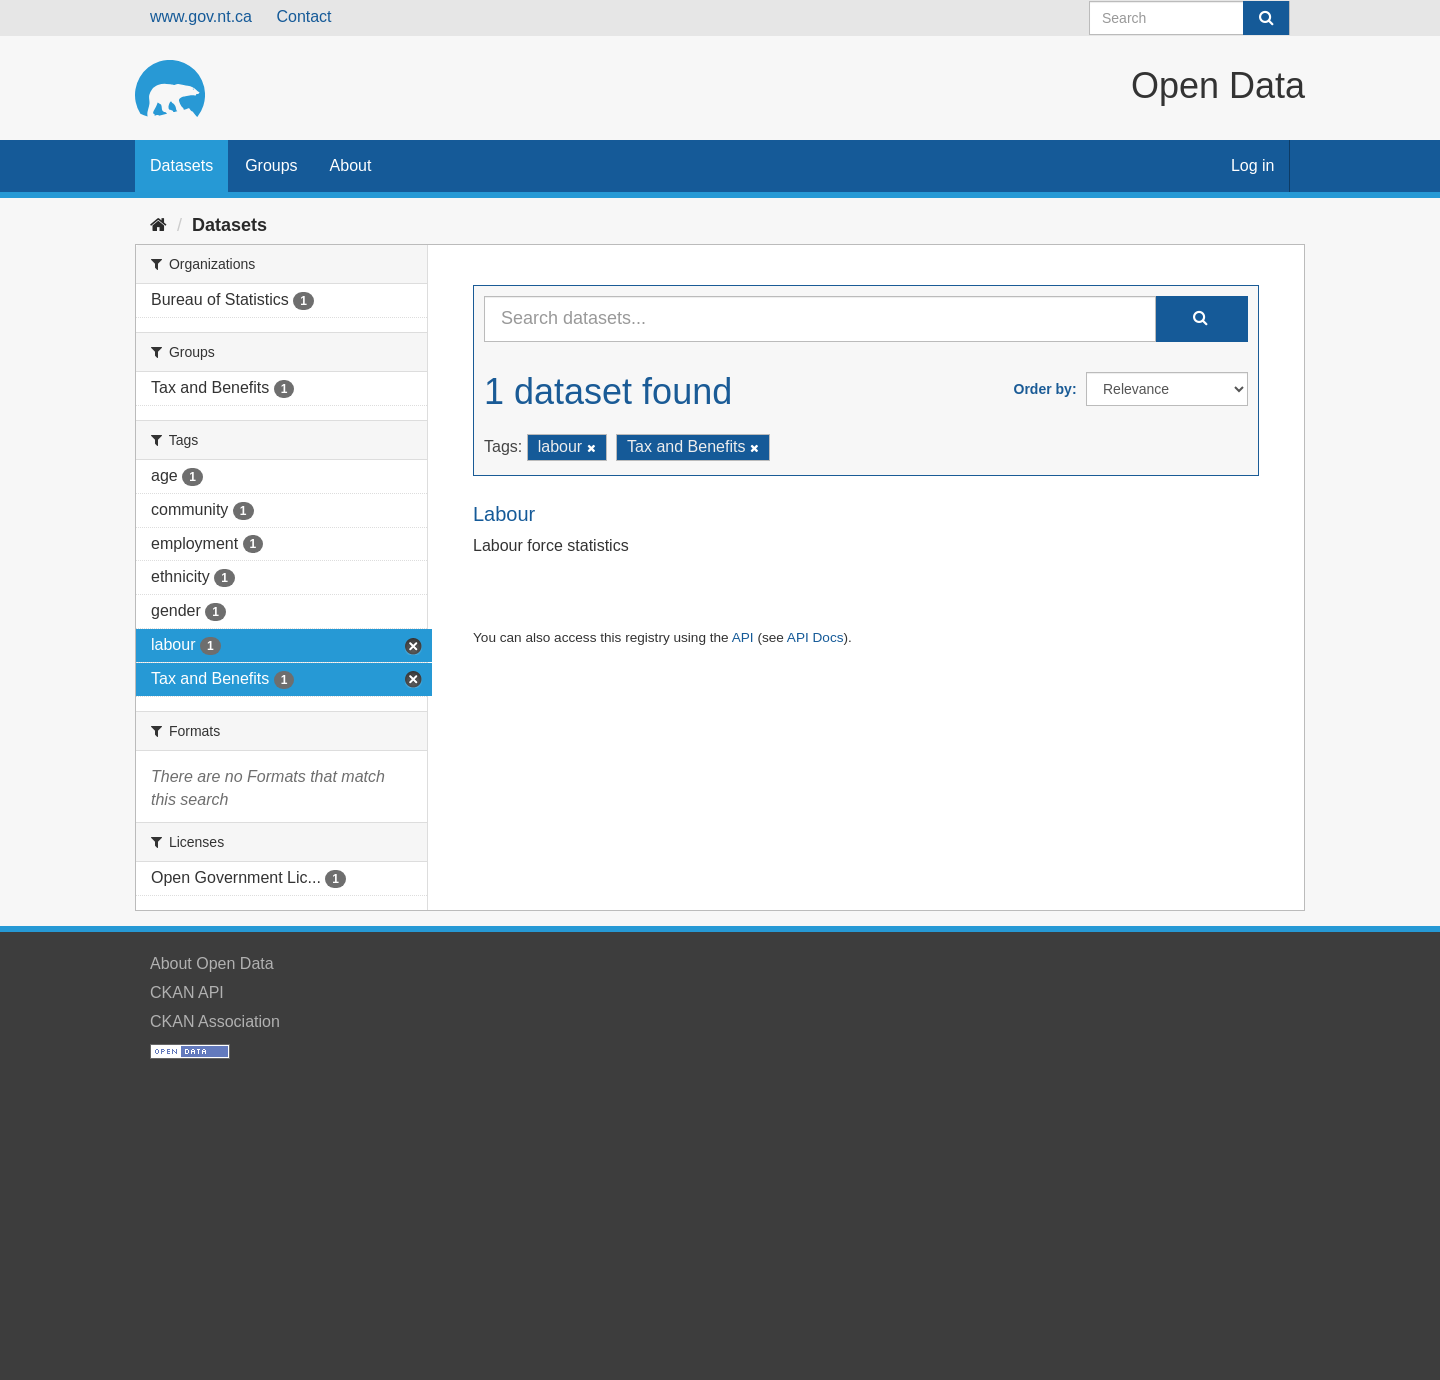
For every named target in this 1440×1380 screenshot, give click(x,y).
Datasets (181, 165)
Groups (271, 165)
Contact (303, 16)
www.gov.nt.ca (201, 16)
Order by (1043, 389)
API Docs (815, 637)
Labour (504, 514)
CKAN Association (215, 1021)
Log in (1253, 165)
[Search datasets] (1189, 18)
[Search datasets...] (820, 319)
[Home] (158, 225)
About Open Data (212, 963)
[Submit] (1266, 18)
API (743, 637)
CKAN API (187, 992)
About (351, 165)
